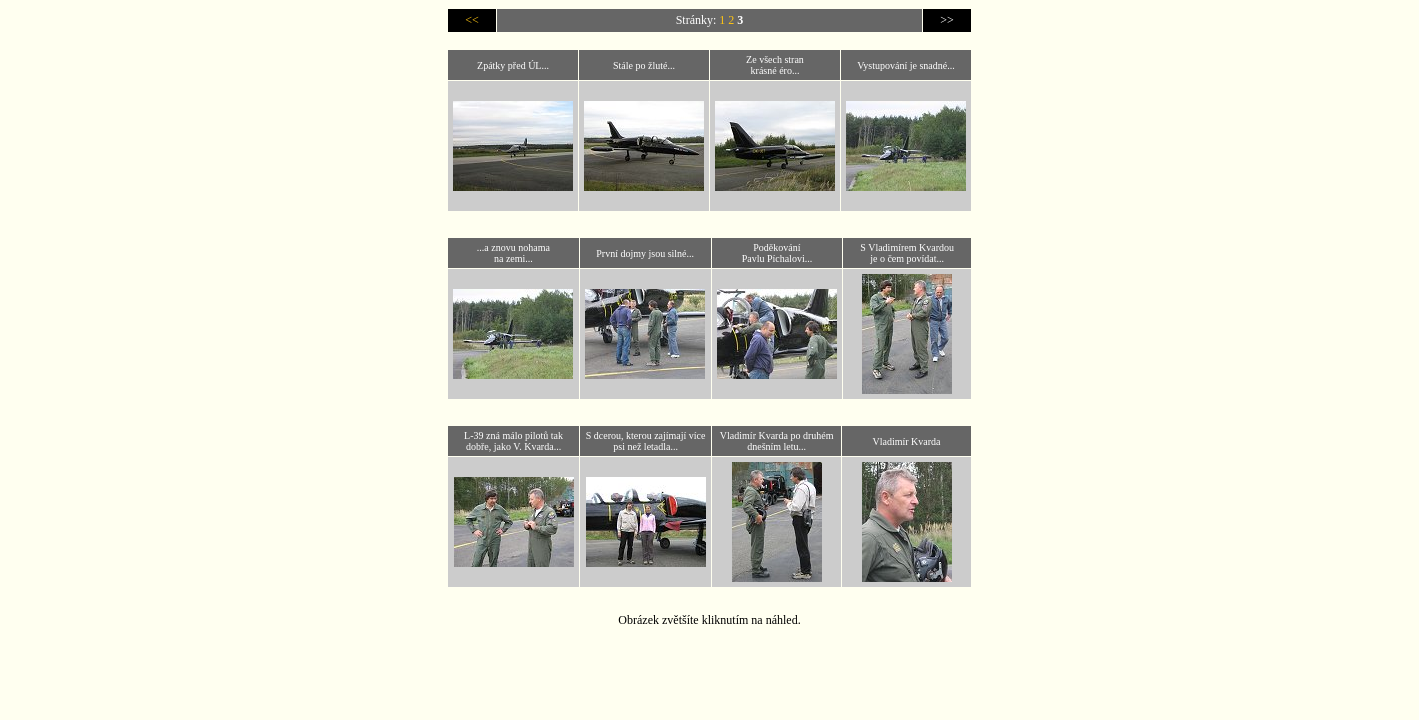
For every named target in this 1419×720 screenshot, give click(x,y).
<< (472, 20)
